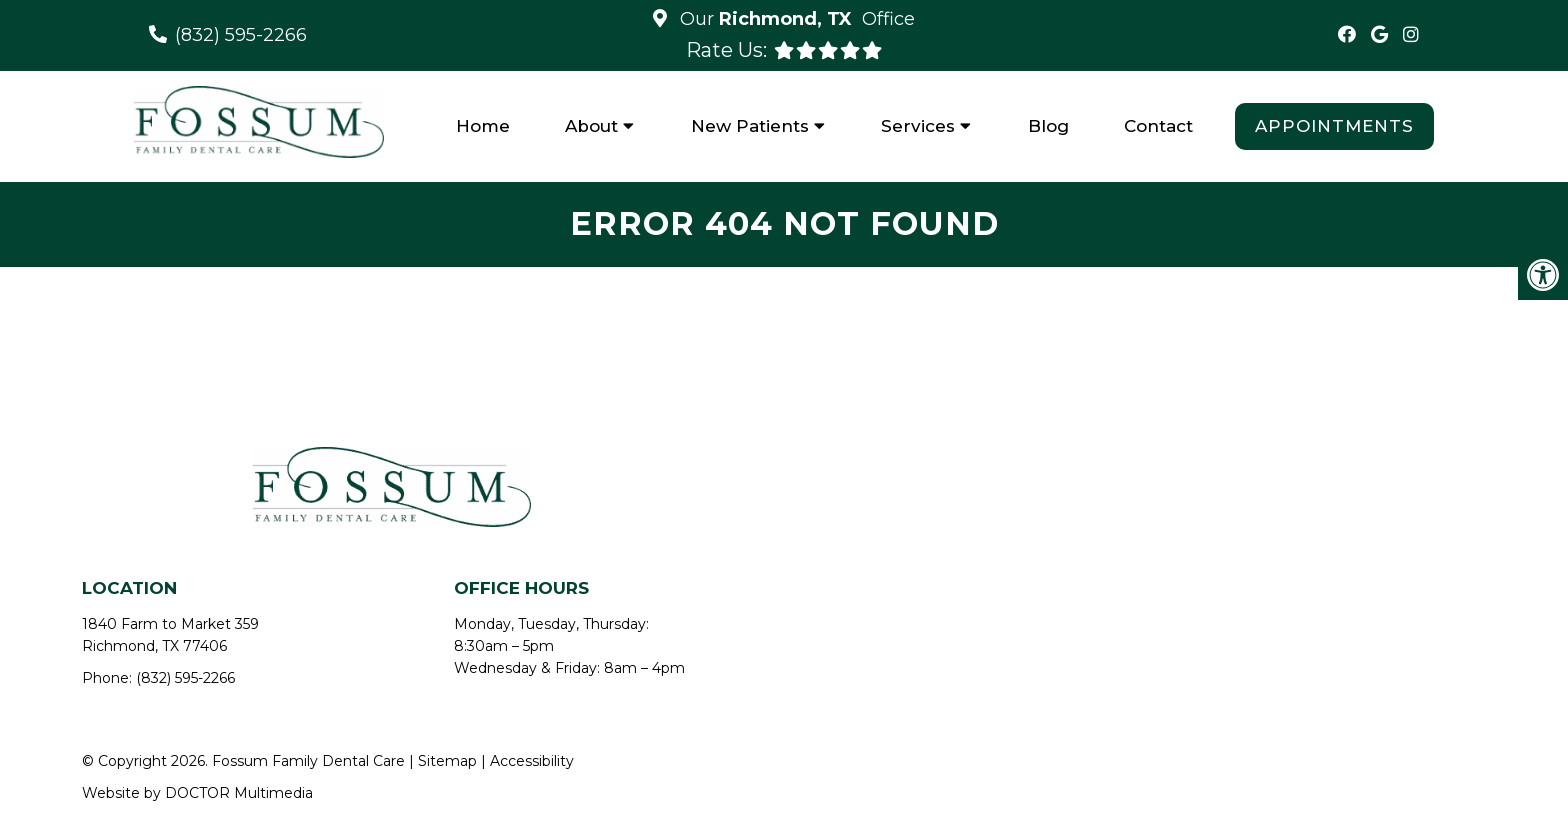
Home (483, 126)
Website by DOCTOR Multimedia (197, 793)
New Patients (750, 126)
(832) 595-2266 (241, 35)
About (591, 126)
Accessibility (532, 761)
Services (918, 126)
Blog (1048, 126)
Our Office (795, 19)
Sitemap (447, 761)
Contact (1158, 126)
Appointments (1334, 126)
